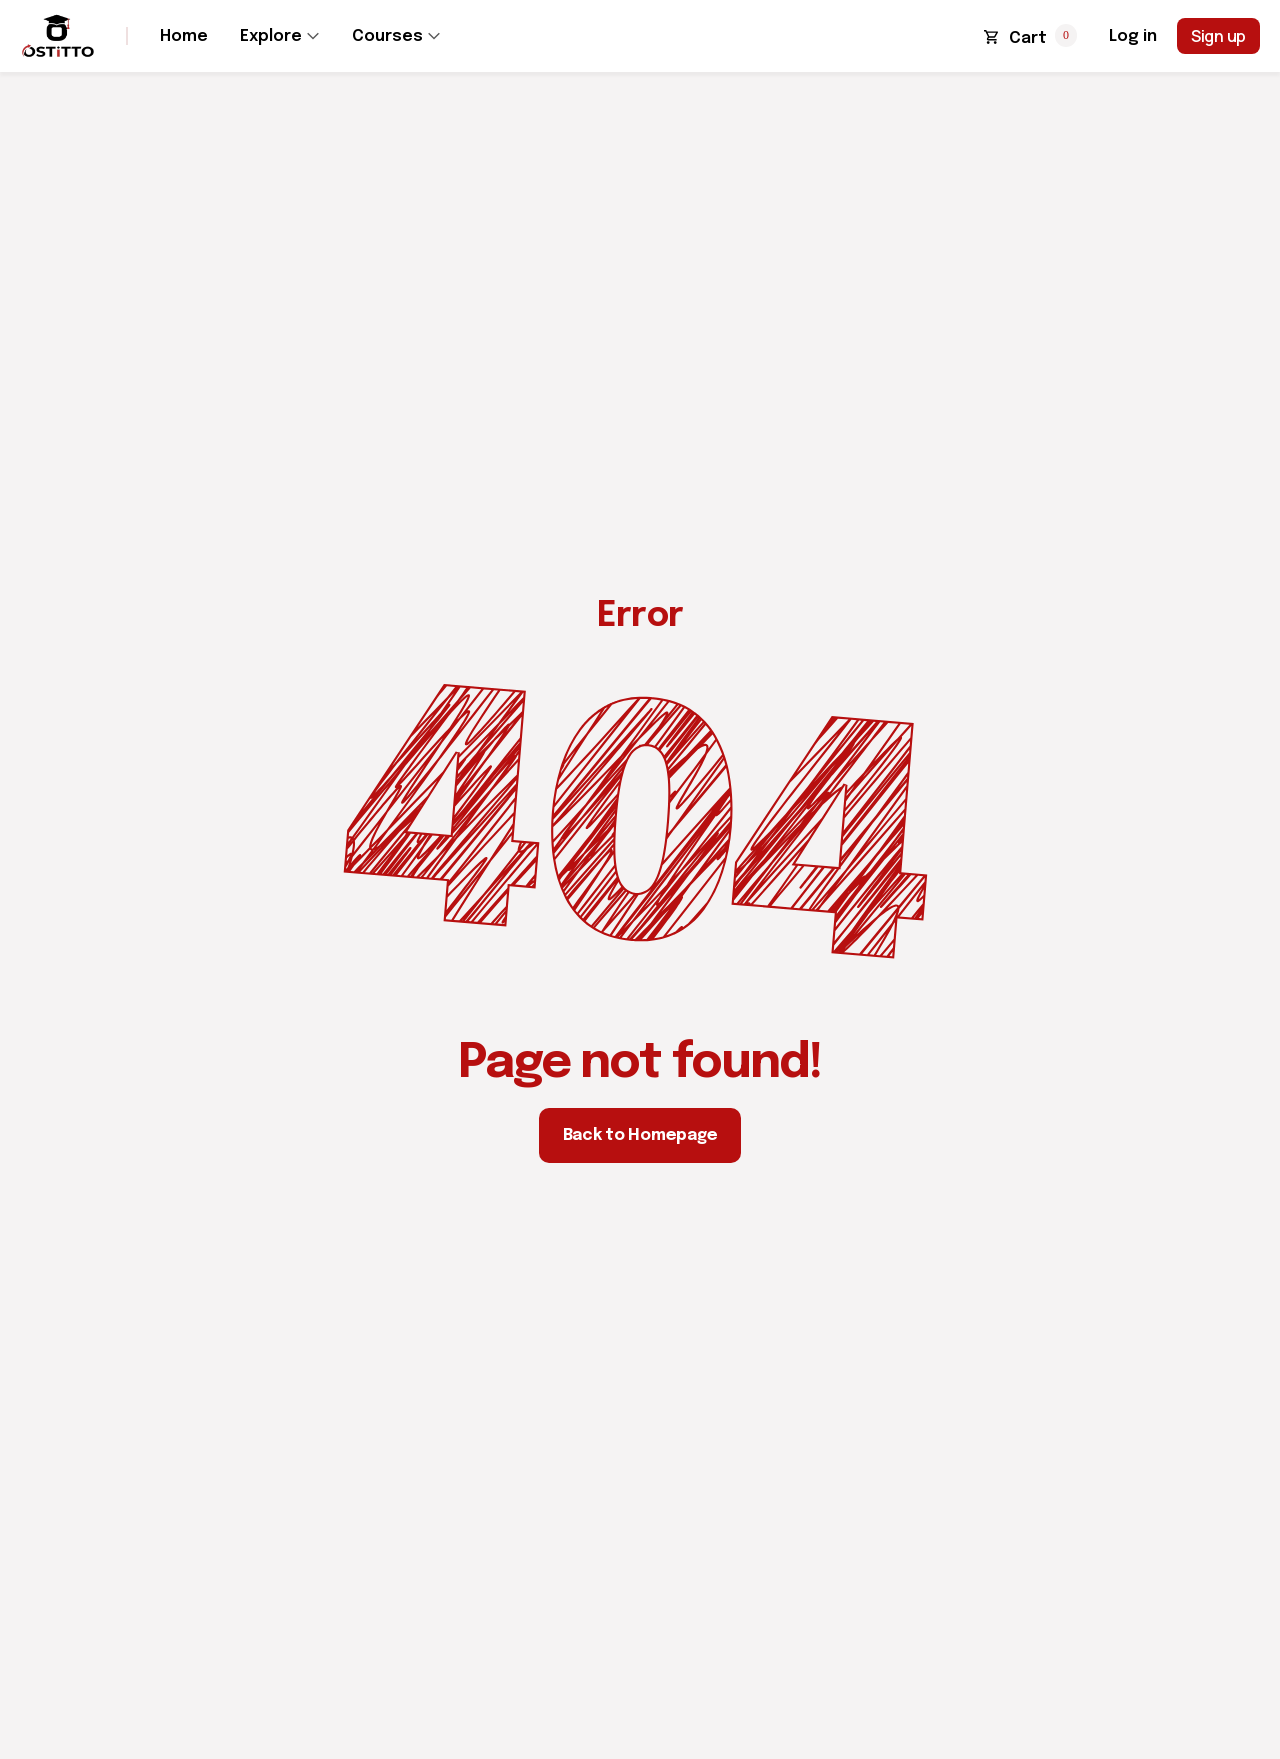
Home (184, 36)
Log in (1133, 36)
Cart (1028, 38)
